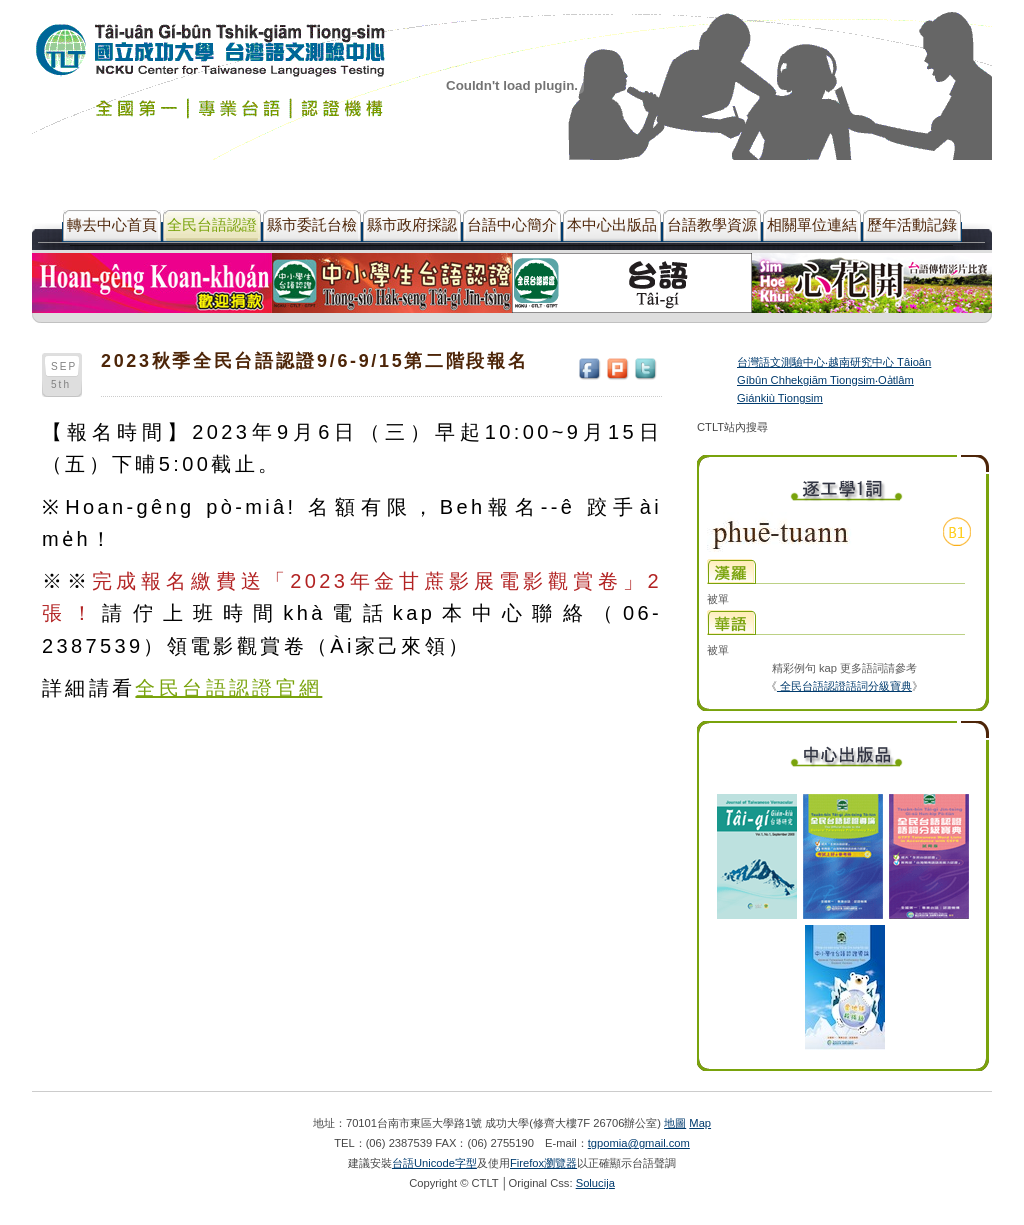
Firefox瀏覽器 (543, 1163)
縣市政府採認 (412, 225)
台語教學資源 (712, 225)
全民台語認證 (212, 225)
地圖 (675, 1123)
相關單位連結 (812, 225)
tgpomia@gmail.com (639, 1143)
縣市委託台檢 (312, 225)
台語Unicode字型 (434, 1163)
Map (700, 1123)
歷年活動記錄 (912, 225)
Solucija (595, 1183)
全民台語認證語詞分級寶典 (844, 686)
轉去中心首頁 (112, 225)
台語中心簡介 (512, 225)
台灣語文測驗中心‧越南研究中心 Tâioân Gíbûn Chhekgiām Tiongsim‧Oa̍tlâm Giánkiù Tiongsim (834, 380)
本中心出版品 (612, 225)
